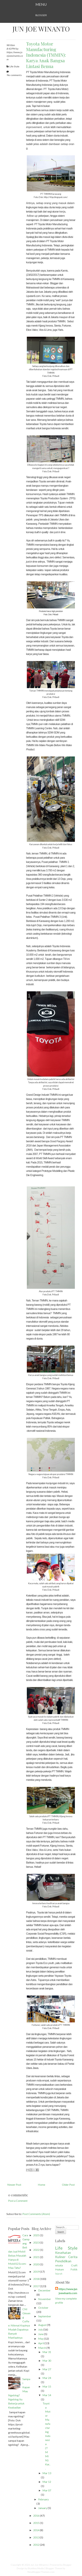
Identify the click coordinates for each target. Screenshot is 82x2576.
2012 (36, 2544)
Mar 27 (46, 2369)
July (40, 2329)
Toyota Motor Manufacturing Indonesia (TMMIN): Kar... (46, 2436)
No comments (14, 75)
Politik (73, 2269)
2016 (36, 2515)
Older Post (68, 2184)
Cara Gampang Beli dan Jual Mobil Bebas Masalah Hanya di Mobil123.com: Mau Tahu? (18, 2251)
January (42, 2508)
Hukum (59, 2269)
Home (41, 2184)
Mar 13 (46, 2473)
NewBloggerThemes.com (41, 2571)
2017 (36, 2286)
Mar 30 (46, 2360)
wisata (59, 2265)
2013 (36, 2537)
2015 (36, 2522)
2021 (36, 2257)
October (43, 2307)
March (42, 2347)
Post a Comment (18, 2200)
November (44, 2299)
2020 (36, 2264)
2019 (36, 2271)
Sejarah (58, 2273)
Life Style (14, 66)
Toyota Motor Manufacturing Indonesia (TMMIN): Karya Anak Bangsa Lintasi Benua (46, 55)
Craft (74, 2265)
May (41, 2338)
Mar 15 (46, 2386)
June (40, 2334)
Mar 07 (46, 2490)
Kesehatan (63, 2253)
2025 (36, 2235)
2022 (36, 2249)
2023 (36, 2242)
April (41, 2343)
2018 (36, 2278)
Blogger (41, 15)
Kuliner (60, 2257)
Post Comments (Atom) (36, 2213)
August (42, 2324)
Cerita (72, 2257)
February (43, 2499)
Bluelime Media (36, 2568)
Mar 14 (46, 2395)
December (44, 2290)
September (44, 2316)
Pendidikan (63, 2261)
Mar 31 (46, 2352)
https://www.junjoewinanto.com (68, 2291)
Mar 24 (46, 2377)
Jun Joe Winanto (41, 29)
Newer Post (14, 2184)
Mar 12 (46, 2481)
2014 (36, 2530)
